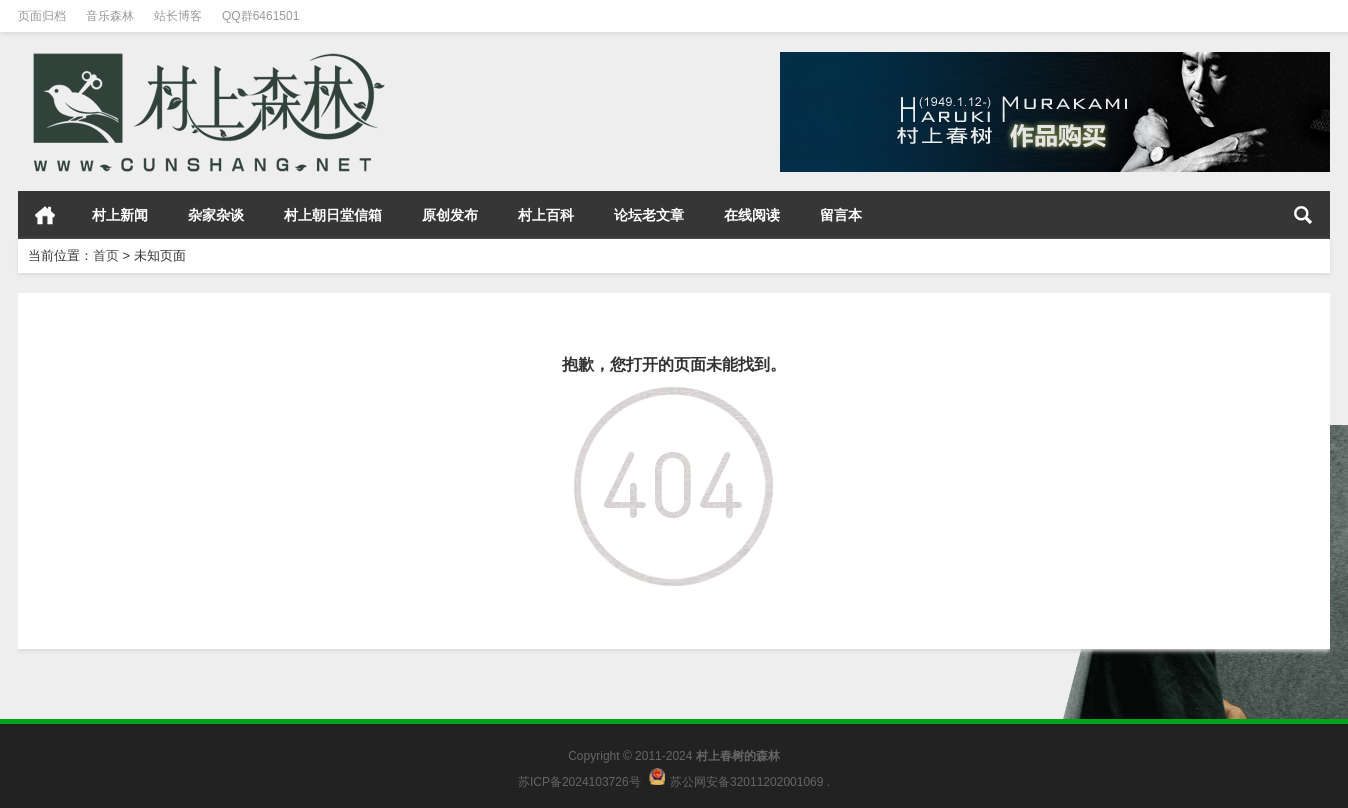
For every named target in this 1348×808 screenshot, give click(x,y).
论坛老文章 (649, 215)
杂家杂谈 (216, 215)
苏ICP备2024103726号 (579, 781)
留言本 (841, 215)
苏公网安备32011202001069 (746, 781)
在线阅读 (752, 215)
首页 (45, 215)
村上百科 (546, 215)
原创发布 (450, 215)
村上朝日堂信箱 (333, 215)
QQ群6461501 (260, 16)
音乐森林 (110, 16)
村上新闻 (120, 215)
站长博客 (178, 16)
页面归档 (42, 16)
